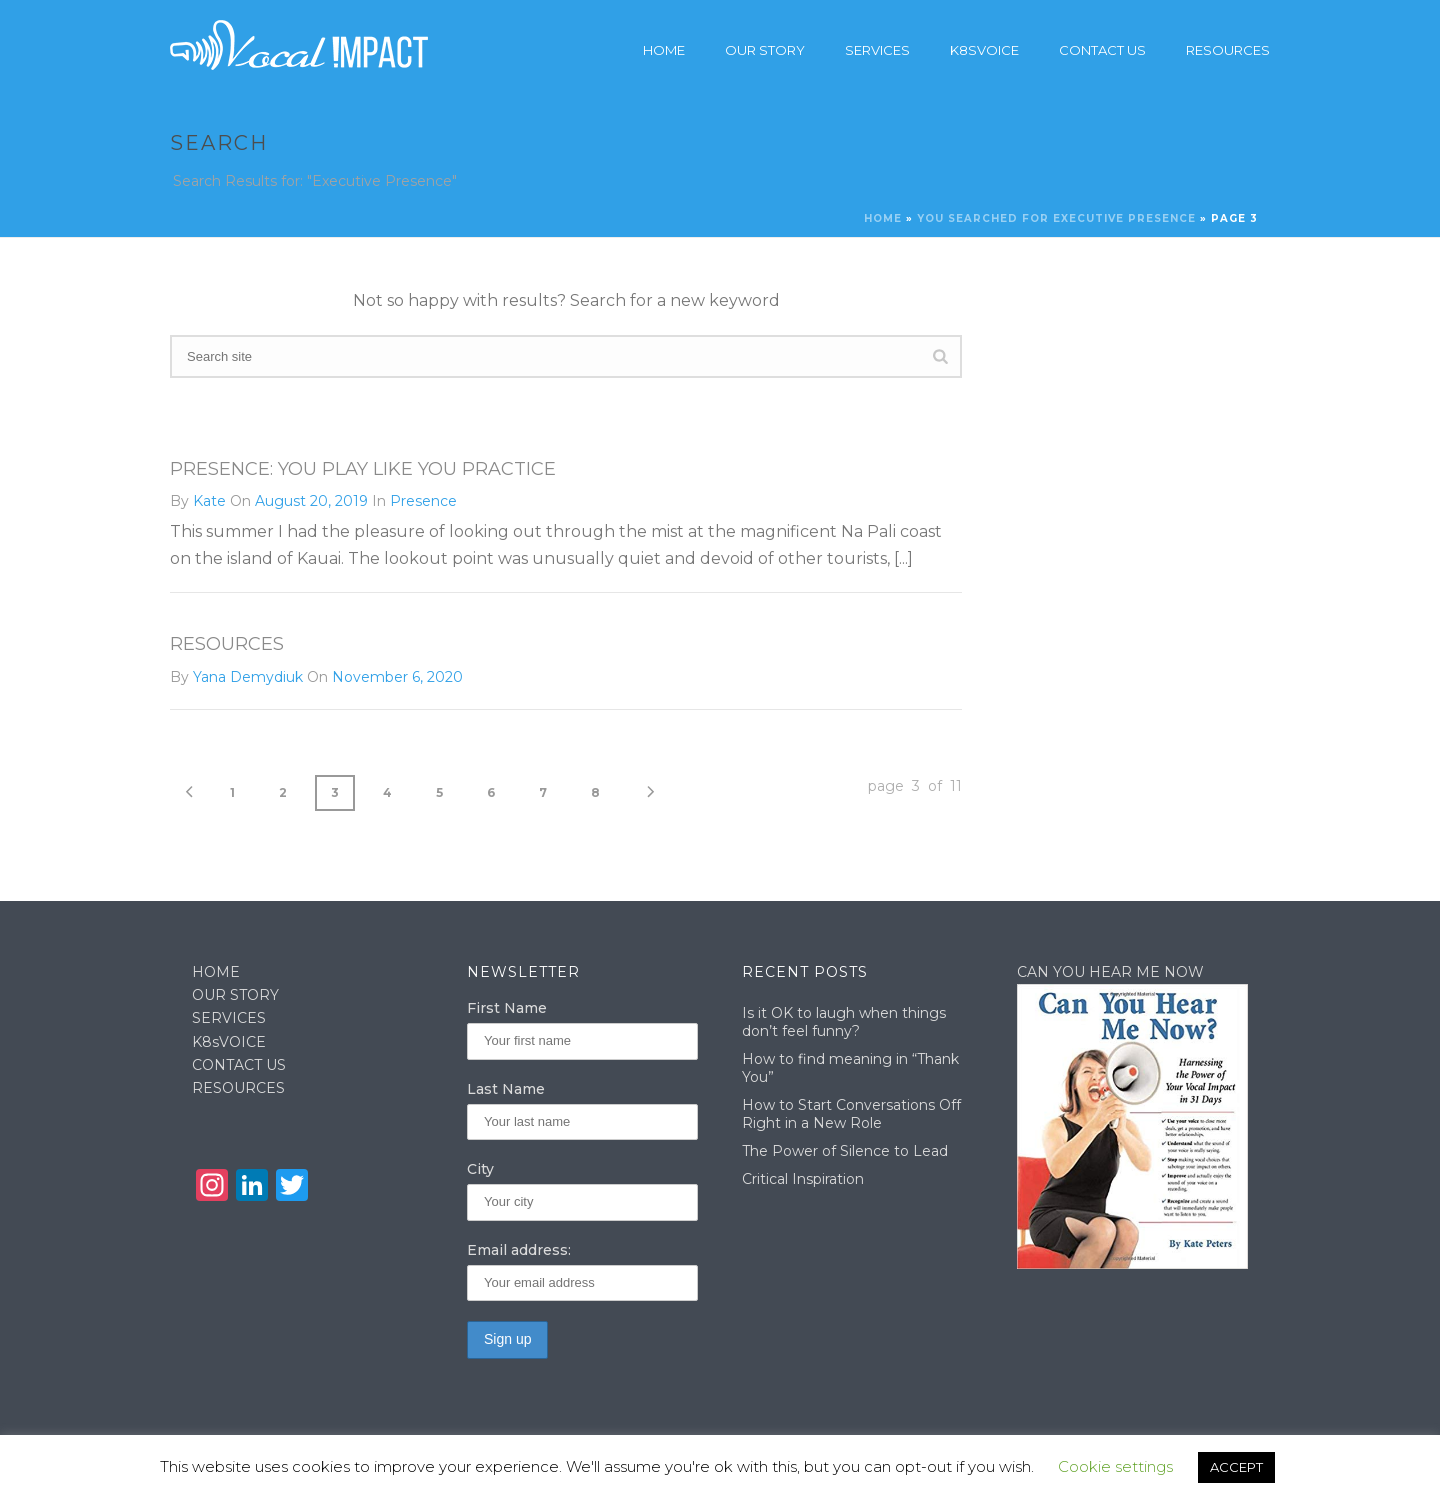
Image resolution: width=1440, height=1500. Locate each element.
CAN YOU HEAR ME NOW (1110, 972)
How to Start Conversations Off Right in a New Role (851, 1114)
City (480, 1169)
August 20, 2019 (311, 501)
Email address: (519, 1250)
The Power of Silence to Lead (845, 1151)
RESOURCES (238, 1088)
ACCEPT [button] (1236, 1467)
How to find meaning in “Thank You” (850, 1068)
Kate (209, 501)
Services (877, 50)
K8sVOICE (229, 1042)
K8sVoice (984, 50)
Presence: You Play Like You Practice (363, 469)
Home (664, 50)
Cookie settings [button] (1115, 1466)
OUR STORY (235, 995)
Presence (423, 501)
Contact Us (1102, 50)
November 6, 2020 (397, 677)
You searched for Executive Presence (1056, 218)
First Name (507, 1008)
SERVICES (229, 1018)
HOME (216, 972)
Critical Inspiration (803, 1179)
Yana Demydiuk (248, 677)
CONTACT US (239, 1065)
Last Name (506, 1089)
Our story (765, 50)
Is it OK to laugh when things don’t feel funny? (844, 1022)
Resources (1228, 50)
